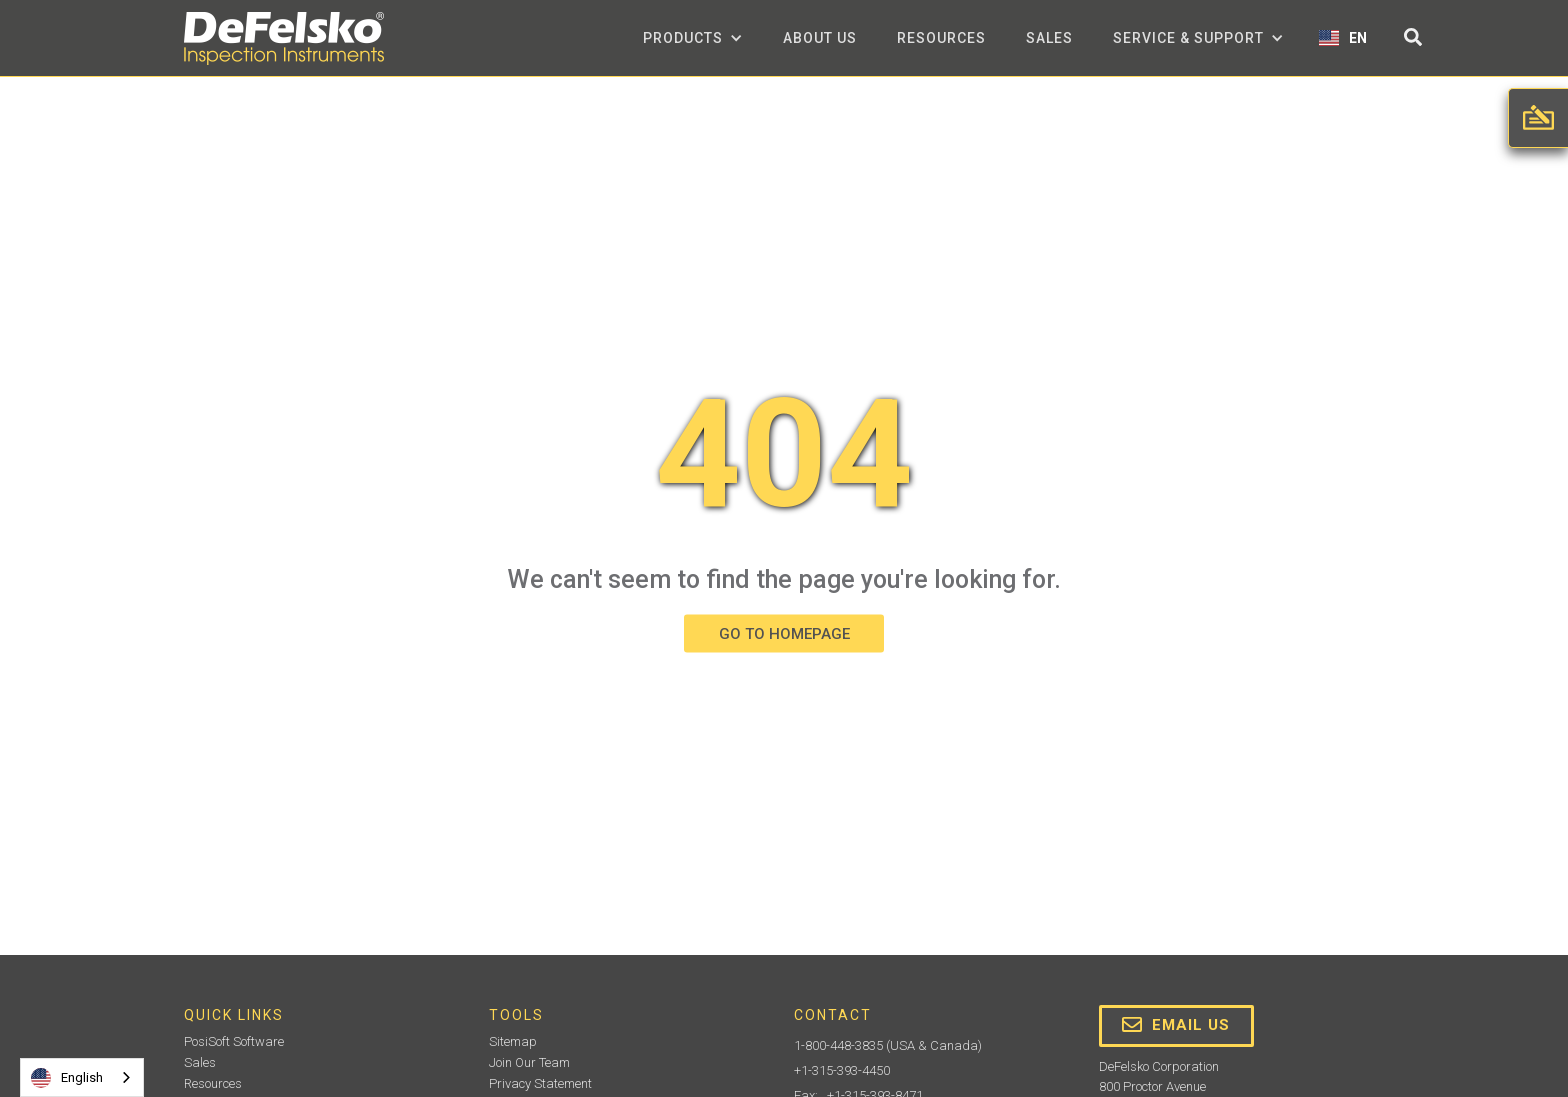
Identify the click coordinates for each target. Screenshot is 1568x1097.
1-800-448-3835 (838, 1045)
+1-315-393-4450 (842, 1070)
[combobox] (82, 1077)
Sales (1049, 38)
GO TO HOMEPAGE (784, 633)
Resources (941, 38)
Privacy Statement (540, 1083)
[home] (284, 38)
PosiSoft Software (234, 1041)
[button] (693, 38)
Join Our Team (529, 1062)
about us (820, 38)
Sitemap (513, 1041)
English (67, 1078)
